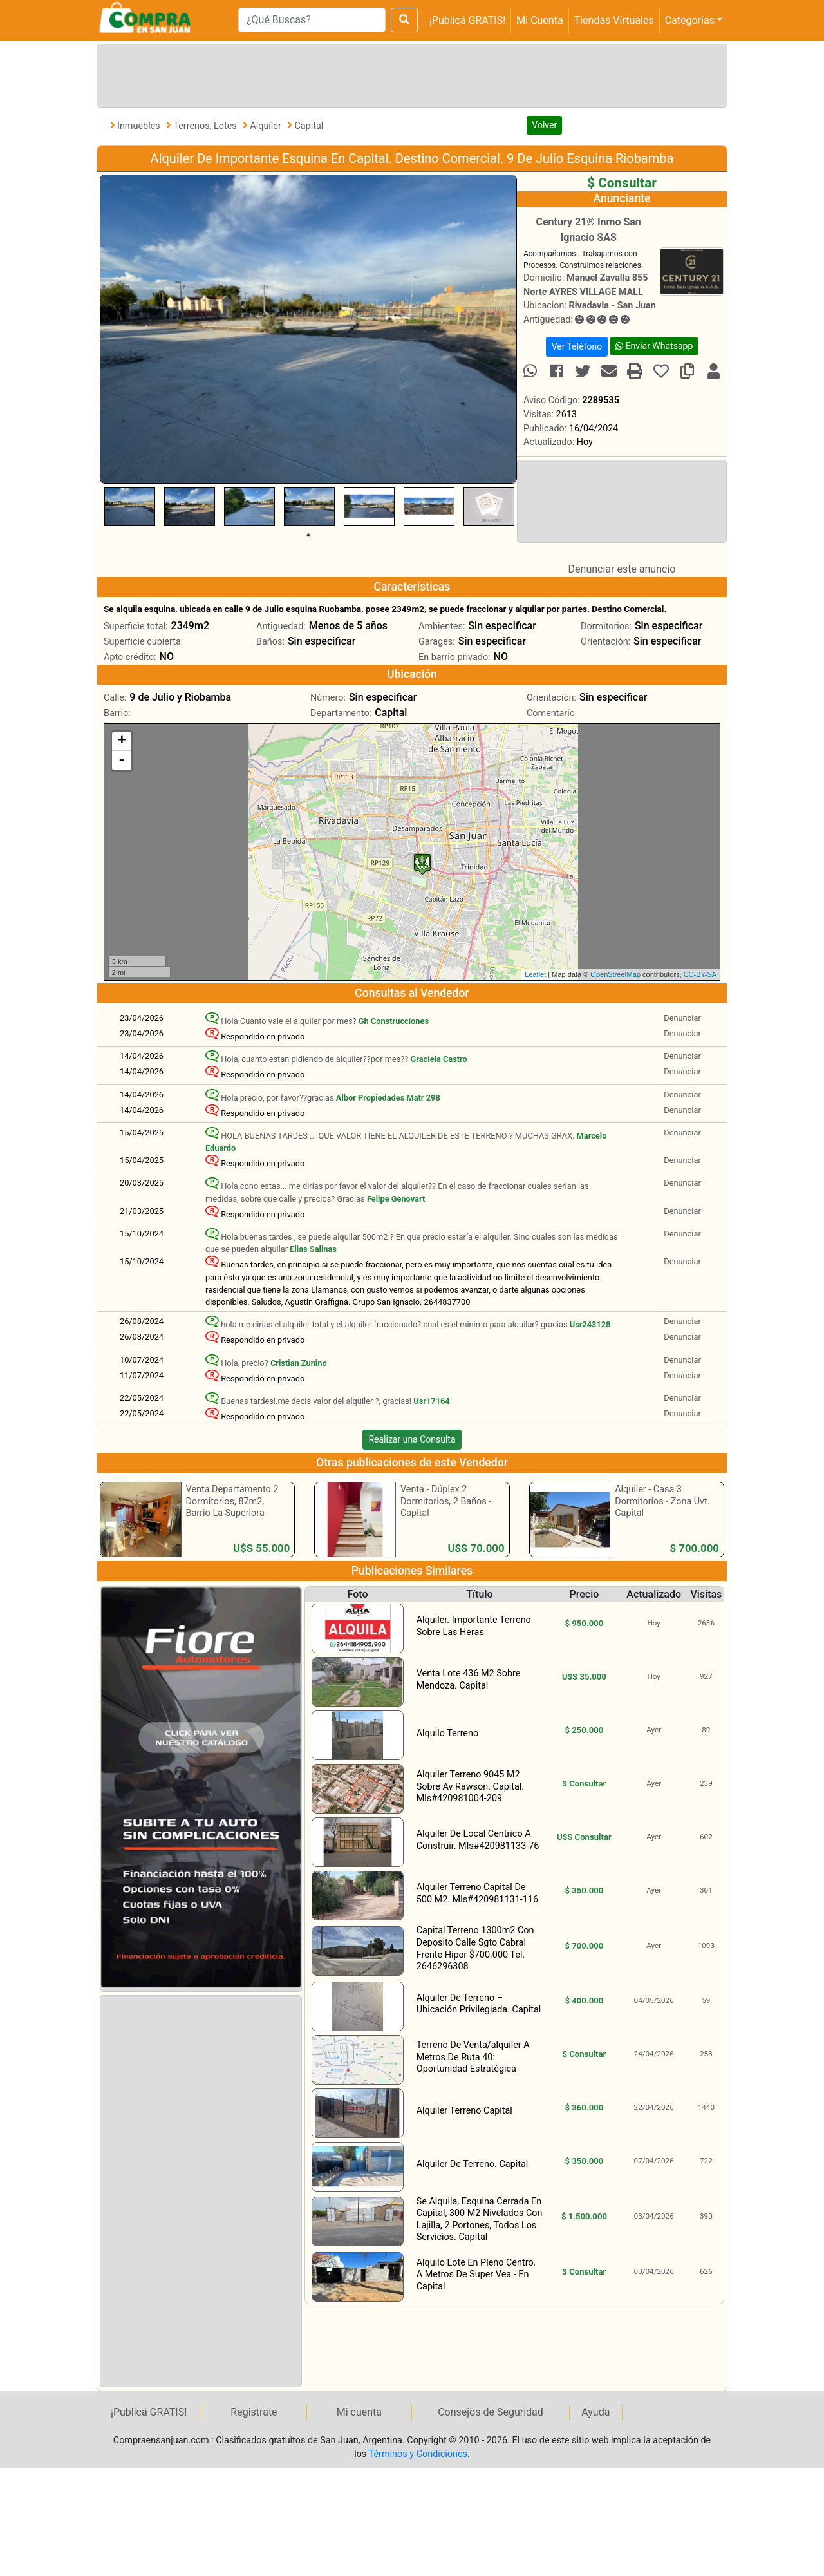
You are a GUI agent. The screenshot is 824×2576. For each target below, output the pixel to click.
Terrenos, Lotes (206, 125)
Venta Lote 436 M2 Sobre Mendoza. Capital (469, 1679)
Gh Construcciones (394, 1021)
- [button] (121, 760)
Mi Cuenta (539, 20)
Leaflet (535, 974)
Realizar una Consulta (411, 1439)
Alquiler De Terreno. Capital (473, 2164)
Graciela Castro (439, 1059)
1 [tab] (308, 535)
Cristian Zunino (298, 1363)
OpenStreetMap (615, 974)
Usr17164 (431, 1401)
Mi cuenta (359, 2412)
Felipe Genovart (396, 1199)
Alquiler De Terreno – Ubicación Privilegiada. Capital (479, 2004)
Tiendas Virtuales (614, 20)
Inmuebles (139, 125)
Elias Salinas (313, 1249)
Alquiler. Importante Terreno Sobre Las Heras (474, 1626)
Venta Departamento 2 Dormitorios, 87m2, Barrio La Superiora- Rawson (232, 1507)
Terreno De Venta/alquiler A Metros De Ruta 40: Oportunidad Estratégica (473, 2057)
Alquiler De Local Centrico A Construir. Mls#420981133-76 (478, 1840)
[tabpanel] (130, 506)
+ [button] (122, 741)
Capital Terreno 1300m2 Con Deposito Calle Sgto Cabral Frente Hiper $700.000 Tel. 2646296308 (475, 1948)
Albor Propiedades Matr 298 (388, 1098)
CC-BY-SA (700, 974)
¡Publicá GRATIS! (467, 20)
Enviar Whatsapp (654, 346)
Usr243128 (590, 1324)
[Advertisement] (409, 73)
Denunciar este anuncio (622, 569)
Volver (544, 125)
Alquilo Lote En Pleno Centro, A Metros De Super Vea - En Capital (476, 2274)
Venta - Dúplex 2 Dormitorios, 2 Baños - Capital (445, 1501)
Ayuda (595, 2412)
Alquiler (266, 125)
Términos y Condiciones (418, 2453)
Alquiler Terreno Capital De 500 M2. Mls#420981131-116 (477, 1893)
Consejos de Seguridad (490, 2412)
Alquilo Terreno (447, 1733)
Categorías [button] (690, 20)
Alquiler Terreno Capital (464, 2110)
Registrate (253, 2412)
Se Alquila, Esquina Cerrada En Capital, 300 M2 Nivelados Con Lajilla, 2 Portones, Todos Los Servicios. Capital (480, 2219)
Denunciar (682, 1018)
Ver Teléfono (577, 346)
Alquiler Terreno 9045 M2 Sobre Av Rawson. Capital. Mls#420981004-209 (470, 1786)
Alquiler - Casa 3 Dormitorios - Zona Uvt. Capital (662, 1501)
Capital (308, 125)
